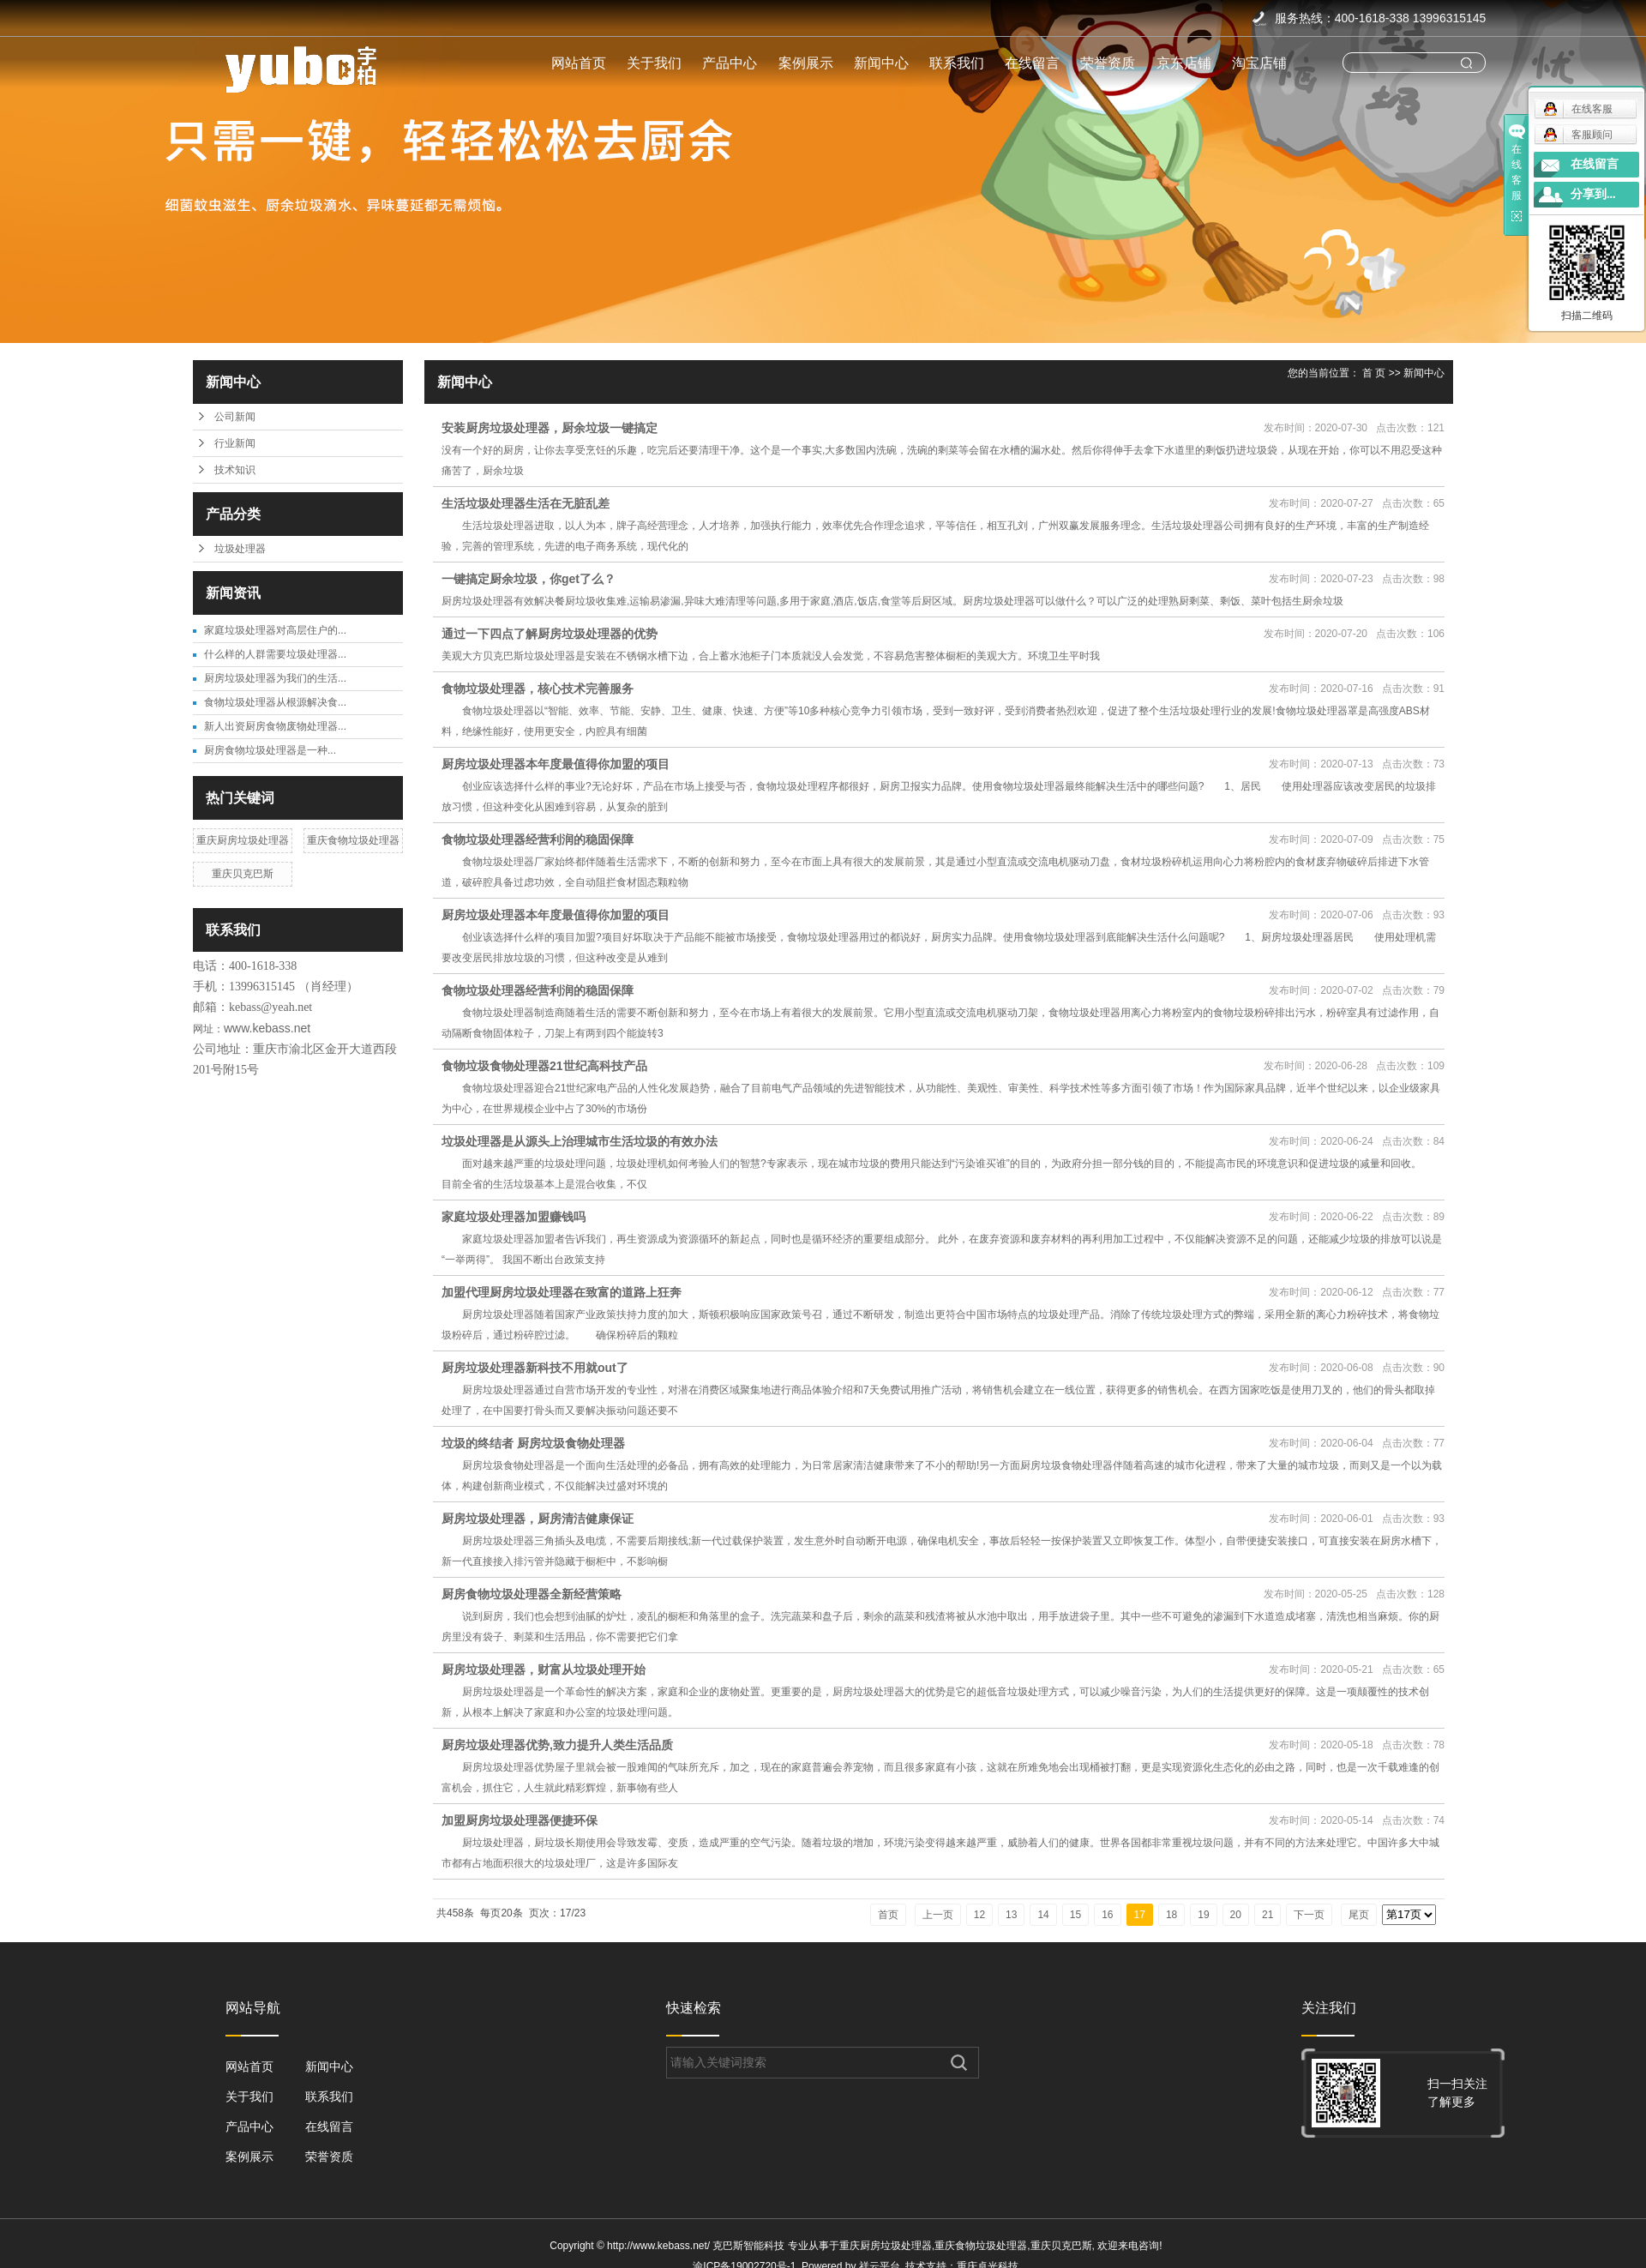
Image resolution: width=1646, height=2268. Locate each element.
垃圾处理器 (240, 549)
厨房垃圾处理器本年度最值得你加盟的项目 (556, 764)
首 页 (1373, 373)
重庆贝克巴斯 (242, 874)
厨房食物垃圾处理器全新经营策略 (532, 1594)
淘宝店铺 (1259, 63)
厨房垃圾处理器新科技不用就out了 (535, 1368)
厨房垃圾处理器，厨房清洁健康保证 (538, 1518)
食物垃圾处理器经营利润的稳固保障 (538, 839)
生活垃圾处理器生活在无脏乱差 (526, 503)
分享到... (1593, 194)
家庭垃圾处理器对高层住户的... (275, 630)
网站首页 (578, 63)
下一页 (1309, 1915)
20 (1235, 1915)
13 (1011, 1915)
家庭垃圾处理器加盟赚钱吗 (514, 1217)
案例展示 (805, 63)
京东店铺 (1183, 63)
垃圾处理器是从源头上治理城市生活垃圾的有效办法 (580, 1141)
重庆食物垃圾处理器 (353, 840)
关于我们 (654, 63)
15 (1075, 1915)
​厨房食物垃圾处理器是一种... (270, 750)
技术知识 (234, 470)
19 (1203, 1915)
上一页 (937, 1915)
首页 (888, 1915)
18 (1171, 1915)
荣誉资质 (1107, 63)
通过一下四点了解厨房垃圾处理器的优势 (550, 634)
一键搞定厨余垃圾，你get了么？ (529, 579)
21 (1267, 1915)
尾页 (1359, 1915)
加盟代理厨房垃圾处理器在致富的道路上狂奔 (562, 1292)
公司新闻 (234, 417)
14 (1042, 1915)
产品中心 (729, 63)
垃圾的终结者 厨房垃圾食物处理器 (533, 1443)
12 (979, 1915)
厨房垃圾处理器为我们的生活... (275, 678)
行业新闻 (234, 443)
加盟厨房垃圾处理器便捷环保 (520, 1820)
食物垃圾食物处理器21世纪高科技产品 (544, 1066)
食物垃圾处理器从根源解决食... (275, 702)
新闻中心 (881, 63)
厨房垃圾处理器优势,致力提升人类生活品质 (557, 1745)
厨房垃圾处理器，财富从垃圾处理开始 (544, 1669)
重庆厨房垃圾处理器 (242, 840)
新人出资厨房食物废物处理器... (275, 726)
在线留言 (1032, 63)
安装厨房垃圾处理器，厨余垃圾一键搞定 (550, 428)
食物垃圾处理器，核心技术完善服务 (538, 688)
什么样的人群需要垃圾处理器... (275, 654)
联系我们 (956, 63)
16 (1107, 1915)
